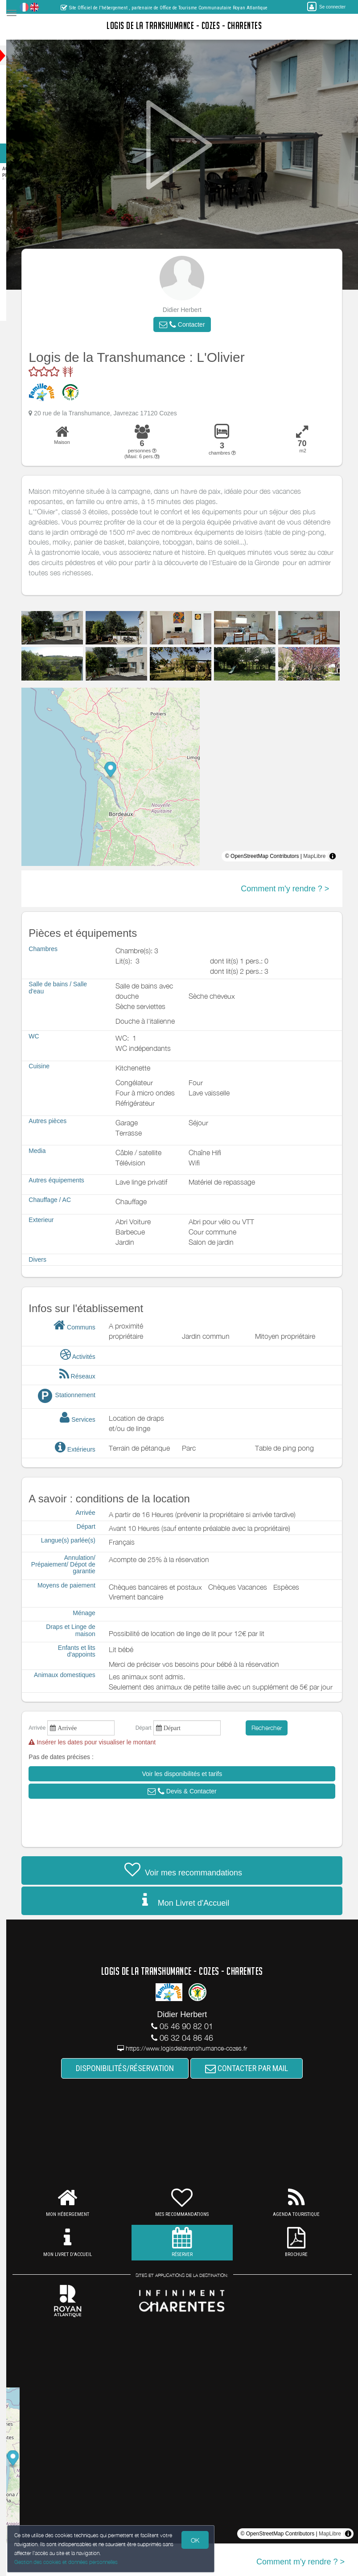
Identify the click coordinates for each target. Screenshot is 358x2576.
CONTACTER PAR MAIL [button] (255, 2068)
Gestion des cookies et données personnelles (67, 2561)
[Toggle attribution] (341, 856)
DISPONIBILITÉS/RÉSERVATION (134, 2068)
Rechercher (275, 1727)
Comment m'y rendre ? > (294, 888)
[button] (190, 324)
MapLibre (323, 856)
